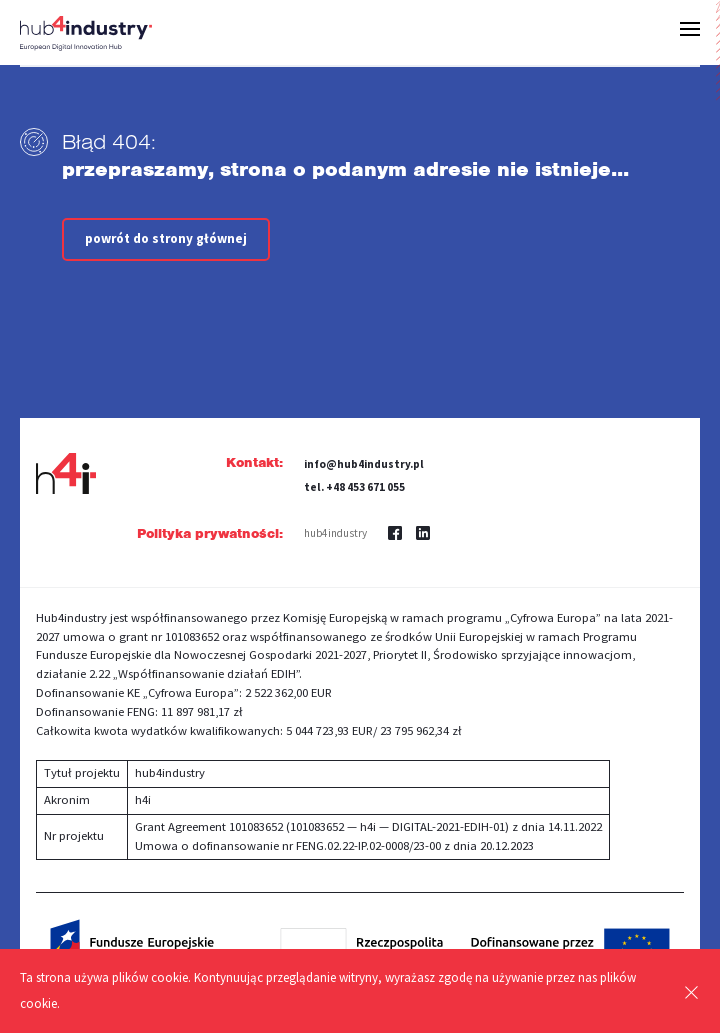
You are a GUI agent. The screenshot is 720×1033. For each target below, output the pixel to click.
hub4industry (335, 533)
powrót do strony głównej (166, 238)
